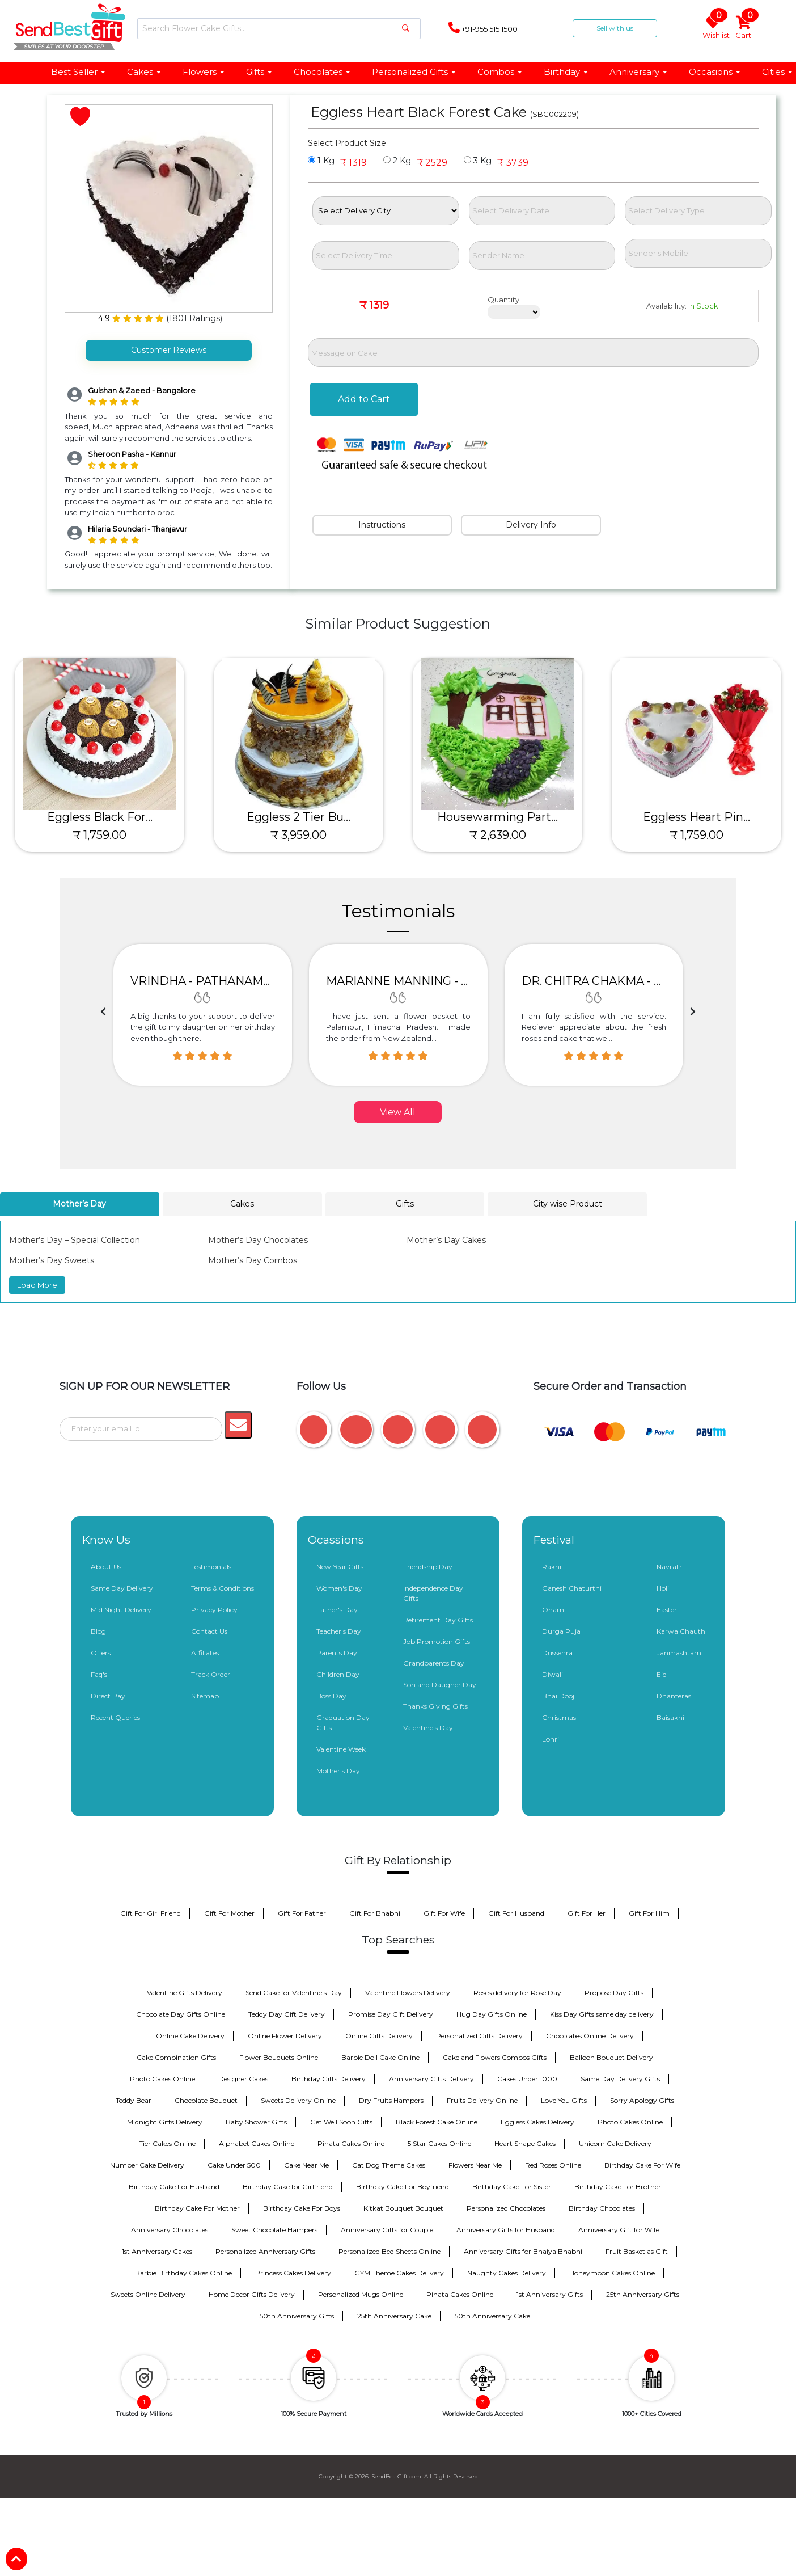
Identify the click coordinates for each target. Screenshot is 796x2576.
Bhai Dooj (558, 1694)
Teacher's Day (338, 1630)
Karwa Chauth (681, 1630)
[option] (202, 1015)
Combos (500, 71)
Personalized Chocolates (506, 2207)
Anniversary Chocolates (169, 2228)
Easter (667, 1608)
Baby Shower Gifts (256, 2121)
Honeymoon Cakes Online (612, 2271)
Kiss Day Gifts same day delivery (602, 2013)
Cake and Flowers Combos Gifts (495, 2056)
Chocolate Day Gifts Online (180, 2013)
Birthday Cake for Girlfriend (288, 2185)
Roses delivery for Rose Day (517, 1991)
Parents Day (336, 1651)
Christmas (559, 1716)
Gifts (259, 71)
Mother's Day (338, 1769)
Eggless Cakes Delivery (537, 2121)
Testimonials (211, 1565)
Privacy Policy (214, 1608)
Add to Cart (364, 399)
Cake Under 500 (234, 2164)
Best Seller (78, 71)
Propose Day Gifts (614, 1991)
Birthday (566, 71)
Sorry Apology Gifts (642, 2099)
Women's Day (339, 1587)
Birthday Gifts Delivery (328, 2077)
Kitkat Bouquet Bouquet (403, 2207)
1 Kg (321, 160)
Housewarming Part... (497, 817)
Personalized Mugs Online (360, 2293)
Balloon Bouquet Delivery (611, 2056)
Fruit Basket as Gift (637, 2250)
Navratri (670, 1565)
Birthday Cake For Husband (174, 2185)
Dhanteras (674, 1694)
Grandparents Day (433, 1662)
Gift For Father (302, 1912)
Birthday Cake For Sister (511, 2185)
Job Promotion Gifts (436, 1640)
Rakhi (551, 1565)
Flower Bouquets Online (278, 2056)
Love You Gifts (564, 2099)
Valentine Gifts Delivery (184, 1991)
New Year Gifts (339, 1565)
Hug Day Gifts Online (491, 2013)
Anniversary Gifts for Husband (505, 2228)
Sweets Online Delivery (148, 2293)
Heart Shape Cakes (525, 2142)
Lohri (550, 1738)
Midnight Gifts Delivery (164, 2121)
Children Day (337, 1673)
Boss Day (331, 1694)
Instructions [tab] (381, 525)
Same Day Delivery (122, 1587)
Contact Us (209, 1630)
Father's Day (337, 1608)
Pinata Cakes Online (350, 2142)
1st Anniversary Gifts (549, 2293)
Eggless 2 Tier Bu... (298, 817)
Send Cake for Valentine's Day (293, 1991)
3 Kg (478, 160)
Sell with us (614, 28)
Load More (37, 1284)
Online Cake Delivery (190, 2034)
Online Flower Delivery (285, 2034)
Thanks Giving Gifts (435, 1705)
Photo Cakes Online (162, 2077)
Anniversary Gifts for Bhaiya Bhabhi (523, 2250)
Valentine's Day (428, 1726)
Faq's (99, 1673)
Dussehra (557, 1651)
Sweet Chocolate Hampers (274, 2228)
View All (398, 1112)
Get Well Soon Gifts (341, 2121)
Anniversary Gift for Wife (618, 2228)
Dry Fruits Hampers (391, 2099)
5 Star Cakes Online (439, 2142)
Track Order (210, 1673)
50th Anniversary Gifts (297, 2315)
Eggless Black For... (100, 817)
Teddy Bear (133, 2099)
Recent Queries (115, 1716)
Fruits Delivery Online (482, 2099)
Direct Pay (108, 1694)
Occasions (715, 71)
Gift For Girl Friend (150, 1912)
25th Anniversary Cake (394, 2315)
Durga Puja (561, 1630)
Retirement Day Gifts (438, 1618)
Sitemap (205, 1694)
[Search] (279, 28)
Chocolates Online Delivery (590, 2034)
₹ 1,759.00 (99, 835)
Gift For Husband (516, 1912)
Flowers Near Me (475, 2164)
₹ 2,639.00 (497, 835)
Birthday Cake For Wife (642, 2164)
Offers (101, 1651)
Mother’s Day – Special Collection (74, 1240)
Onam (553, 1608)
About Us (106, 1565)
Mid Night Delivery (121, 1608)
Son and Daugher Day (439, 1683)
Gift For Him (649, 1912)
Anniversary (638, 71)
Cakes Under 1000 (527, 2077)
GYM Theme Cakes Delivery (399, 2271)
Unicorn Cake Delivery (615, 2142)
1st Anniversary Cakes (157, 2250)
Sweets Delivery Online (298, 2099)
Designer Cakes (243, 2077)
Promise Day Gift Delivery (390, 2013)
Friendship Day (427, 1565)
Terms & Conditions (222, 1587)
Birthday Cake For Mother (197, 2207)
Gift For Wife (444, 1912)
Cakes (144, 71)
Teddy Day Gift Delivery (286, 2013)
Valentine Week (341, 1748)
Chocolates (322, 71)
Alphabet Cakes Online (256, 2142)
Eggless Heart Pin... (696, 817)
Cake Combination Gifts (176, 2056)
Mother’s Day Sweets (51, 1260)
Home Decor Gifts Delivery (252, 2293)
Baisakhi (670, 1716)
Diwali (552, 1673)
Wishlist (715, 28)
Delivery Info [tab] (531, 525)
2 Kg (397, 160)
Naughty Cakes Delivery (506, 2271)
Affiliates (205, 1651)
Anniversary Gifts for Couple (387, 2228)
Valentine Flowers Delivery (407, 1991)
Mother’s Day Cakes (446, 1240)
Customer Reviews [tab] (168, 350)
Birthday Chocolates (602, 2207)
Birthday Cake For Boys (301, 2207)
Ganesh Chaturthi (572, 1587)
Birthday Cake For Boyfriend (402, 2185)
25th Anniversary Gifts (642, 2293)
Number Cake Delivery (147, 2164)
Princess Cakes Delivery (293, 2271)
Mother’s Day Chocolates (258, 1240)
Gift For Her (587, 1912)
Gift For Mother (229, 1912)
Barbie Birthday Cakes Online (183, 2271)
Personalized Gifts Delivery (479, 2034)
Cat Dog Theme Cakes (388, 2164)
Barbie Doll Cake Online (380, 2056)
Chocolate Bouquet (206, 2099)
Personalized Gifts (414, 71)
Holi (663, 1587)
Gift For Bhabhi (374, 1912)
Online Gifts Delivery (379, 2034)
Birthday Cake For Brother (617, 2185)
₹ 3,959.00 (298, 835)
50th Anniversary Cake (492, 2315)
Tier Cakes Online (167, 2142)
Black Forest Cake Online (436, 2121)
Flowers (204, 71)
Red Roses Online (553, 2164)
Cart (744, 28)
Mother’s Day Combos (252, 1260)
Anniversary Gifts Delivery (431, 2077)
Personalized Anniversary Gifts (265, 2250)
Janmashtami (680, 1651)
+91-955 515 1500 (483, 27)
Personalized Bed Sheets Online (389, 2250)
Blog (98, 1630)
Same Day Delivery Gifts (620, 2077)
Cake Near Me (306, 2164)
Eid (662, 1673)
